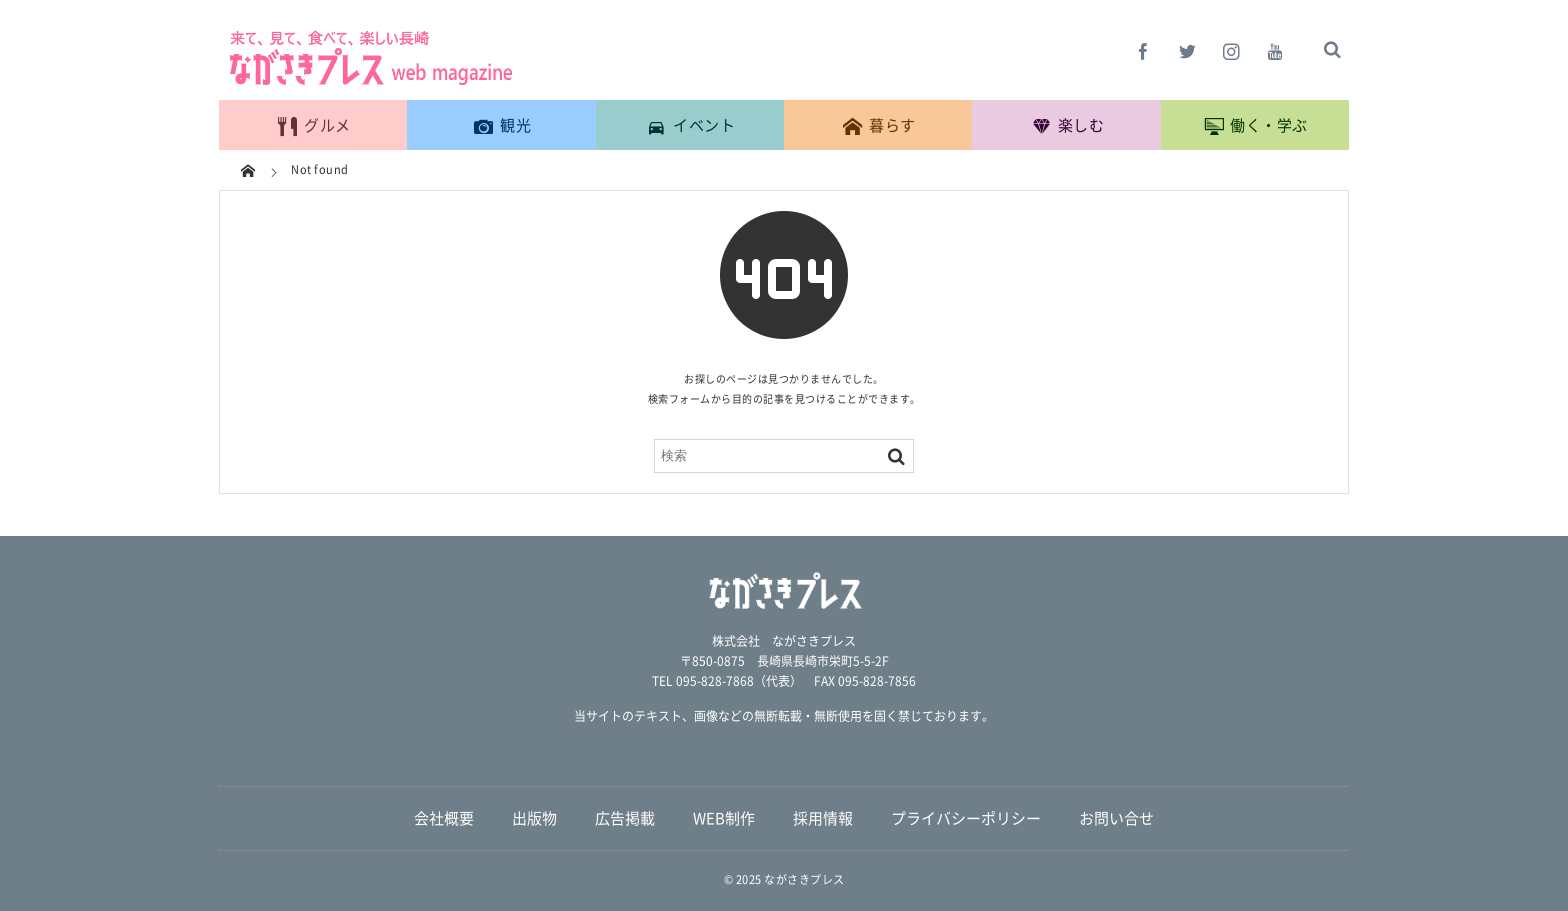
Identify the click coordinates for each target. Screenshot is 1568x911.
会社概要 (444, 818)
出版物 (534, 818)
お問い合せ (1116, 818)
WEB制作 (724, 818)
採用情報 (823, 818)
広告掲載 (625, 818)
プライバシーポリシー (966, 818)
